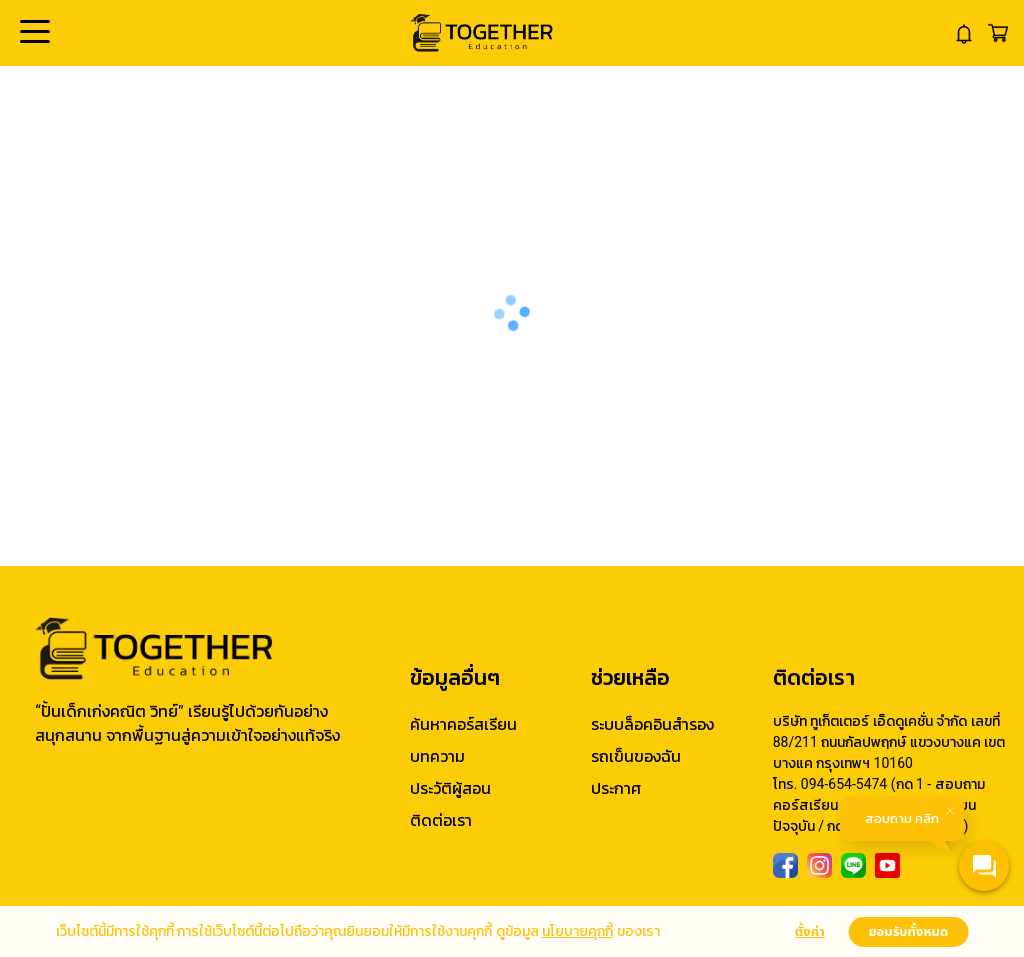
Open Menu (33, 33)
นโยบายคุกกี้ (577, 931)
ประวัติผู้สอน (450, 788)
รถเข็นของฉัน (636, 756)
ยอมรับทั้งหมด (908, 932)
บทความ (437, 756)
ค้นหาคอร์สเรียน (463, 724)
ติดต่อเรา (441, 820)
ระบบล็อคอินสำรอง (652, 724)
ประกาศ (616, 788)
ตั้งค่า (810, 932)
